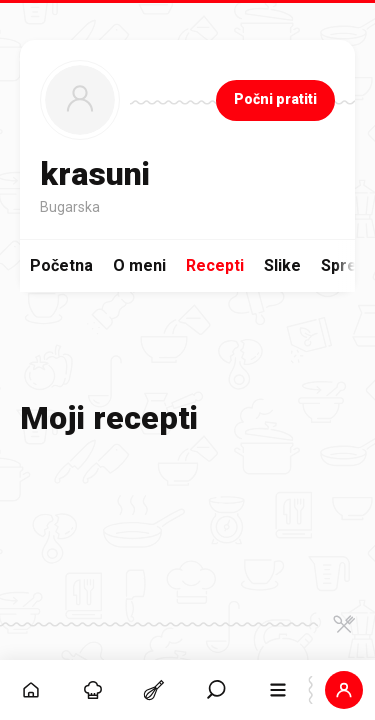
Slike (282, 265)
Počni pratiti (275, 99)
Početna (61, 265)
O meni (139, 265)
